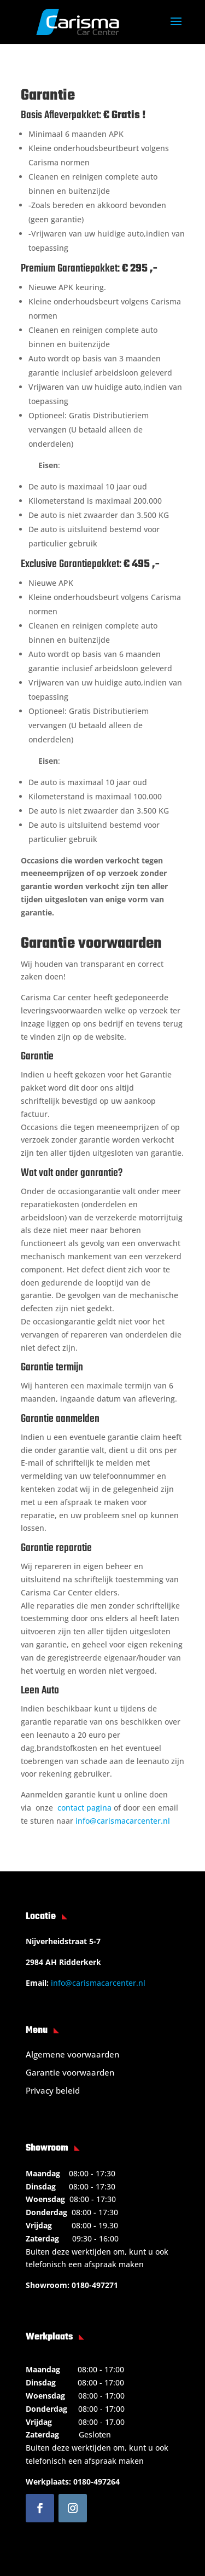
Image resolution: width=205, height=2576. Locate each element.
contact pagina (84, 1807)
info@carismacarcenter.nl (122, 1821)
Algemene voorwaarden (72, 2054)
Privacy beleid (53, 2090)
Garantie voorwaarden (70, 2072)
